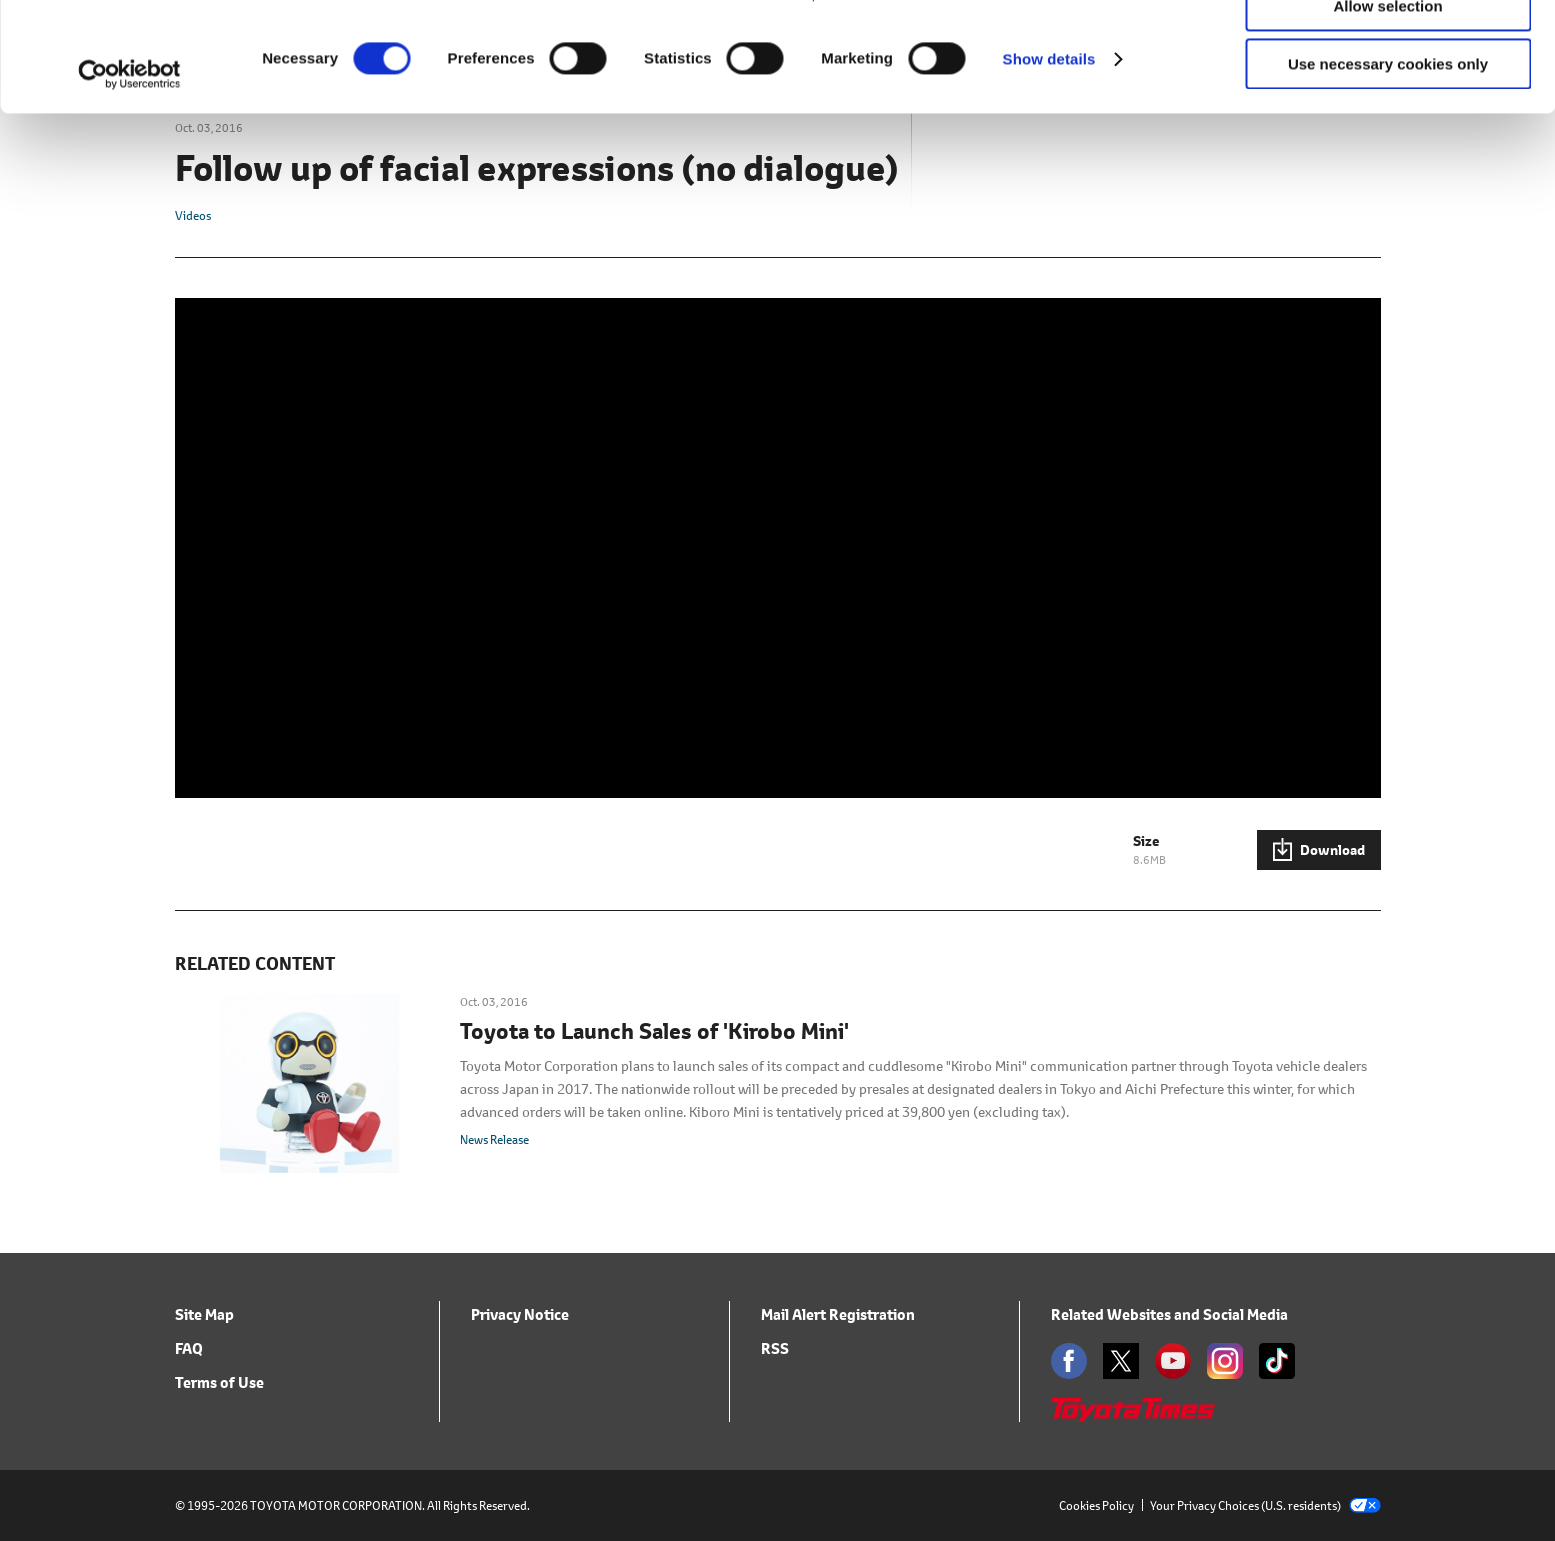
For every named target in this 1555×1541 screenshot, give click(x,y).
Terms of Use (219, 1382)
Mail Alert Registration (838, 1314)
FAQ (189, 1348)
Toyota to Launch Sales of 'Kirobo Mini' (654, 1032)
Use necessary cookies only (1388, 166)
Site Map (204, 1314)
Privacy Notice (520, 1314)
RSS (775, 1348)
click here (858, 96)
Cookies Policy (1096, 1505)
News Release (494, 1139)
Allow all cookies (1388, 49)
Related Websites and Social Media (1169, 1314)
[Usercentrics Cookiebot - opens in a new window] (129, 177)
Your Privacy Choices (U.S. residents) (1265, 1505)
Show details (1049, 161)
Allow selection (1387, 108)
